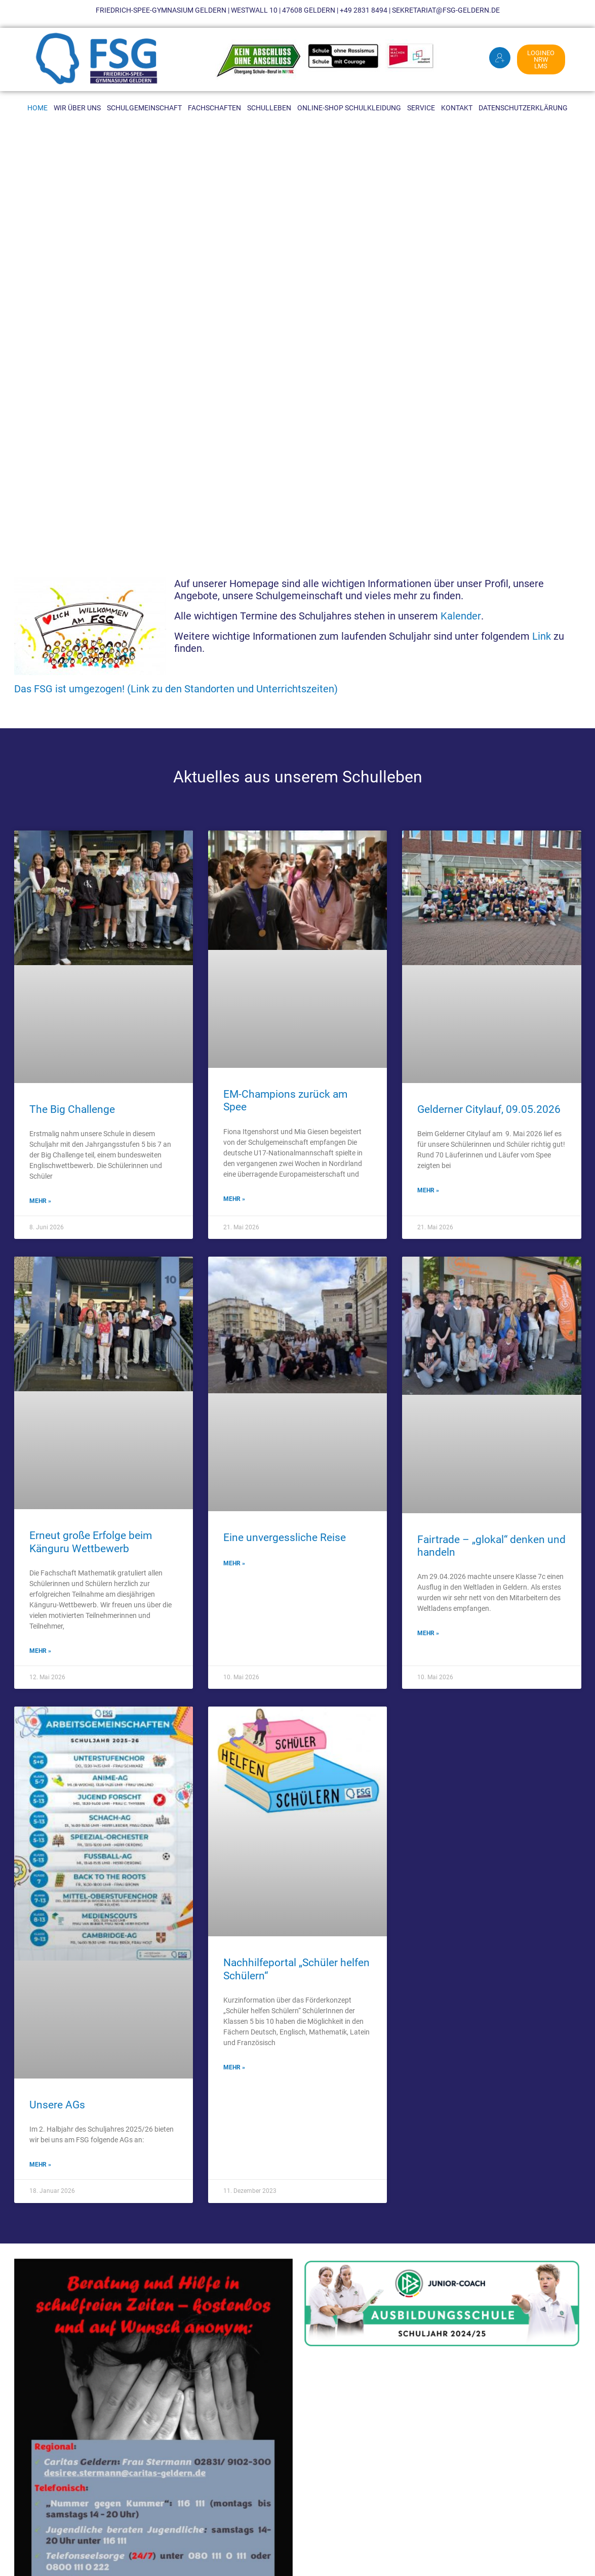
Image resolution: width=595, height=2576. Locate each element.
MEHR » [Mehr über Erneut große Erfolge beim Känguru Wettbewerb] (40, 1650)
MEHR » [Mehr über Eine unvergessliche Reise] (234, 1563)
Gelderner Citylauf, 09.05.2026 (489, 1109)
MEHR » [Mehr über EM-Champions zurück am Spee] (234, 1198)
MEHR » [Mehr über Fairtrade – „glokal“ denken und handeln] (428, 1633)
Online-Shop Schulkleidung (349, 108)
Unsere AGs (57, 2105)
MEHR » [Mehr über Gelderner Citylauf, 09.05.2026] (428, 1190)
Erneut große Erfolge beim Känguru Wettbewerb (90, 1541)
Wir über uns (77, 108)
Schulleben (269, 108)
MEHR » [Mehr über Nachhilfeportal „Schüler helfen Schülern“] (234, 2067)
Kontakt (456, 108)
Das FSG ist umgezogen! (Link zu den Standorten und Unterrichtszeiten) (176, 689)
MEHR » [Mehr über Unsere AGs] (40, 2164)
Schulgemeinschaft (144, 108)
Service (421, 108)
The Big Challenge (72, 1109)
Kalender (461, 616)
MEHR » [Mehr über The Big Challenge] (40, 1200)
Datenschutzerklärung (523, 108)
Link (541, 636)
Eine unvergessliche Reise (284, 1537)
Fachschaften (214, 108)
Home (37, 108)
